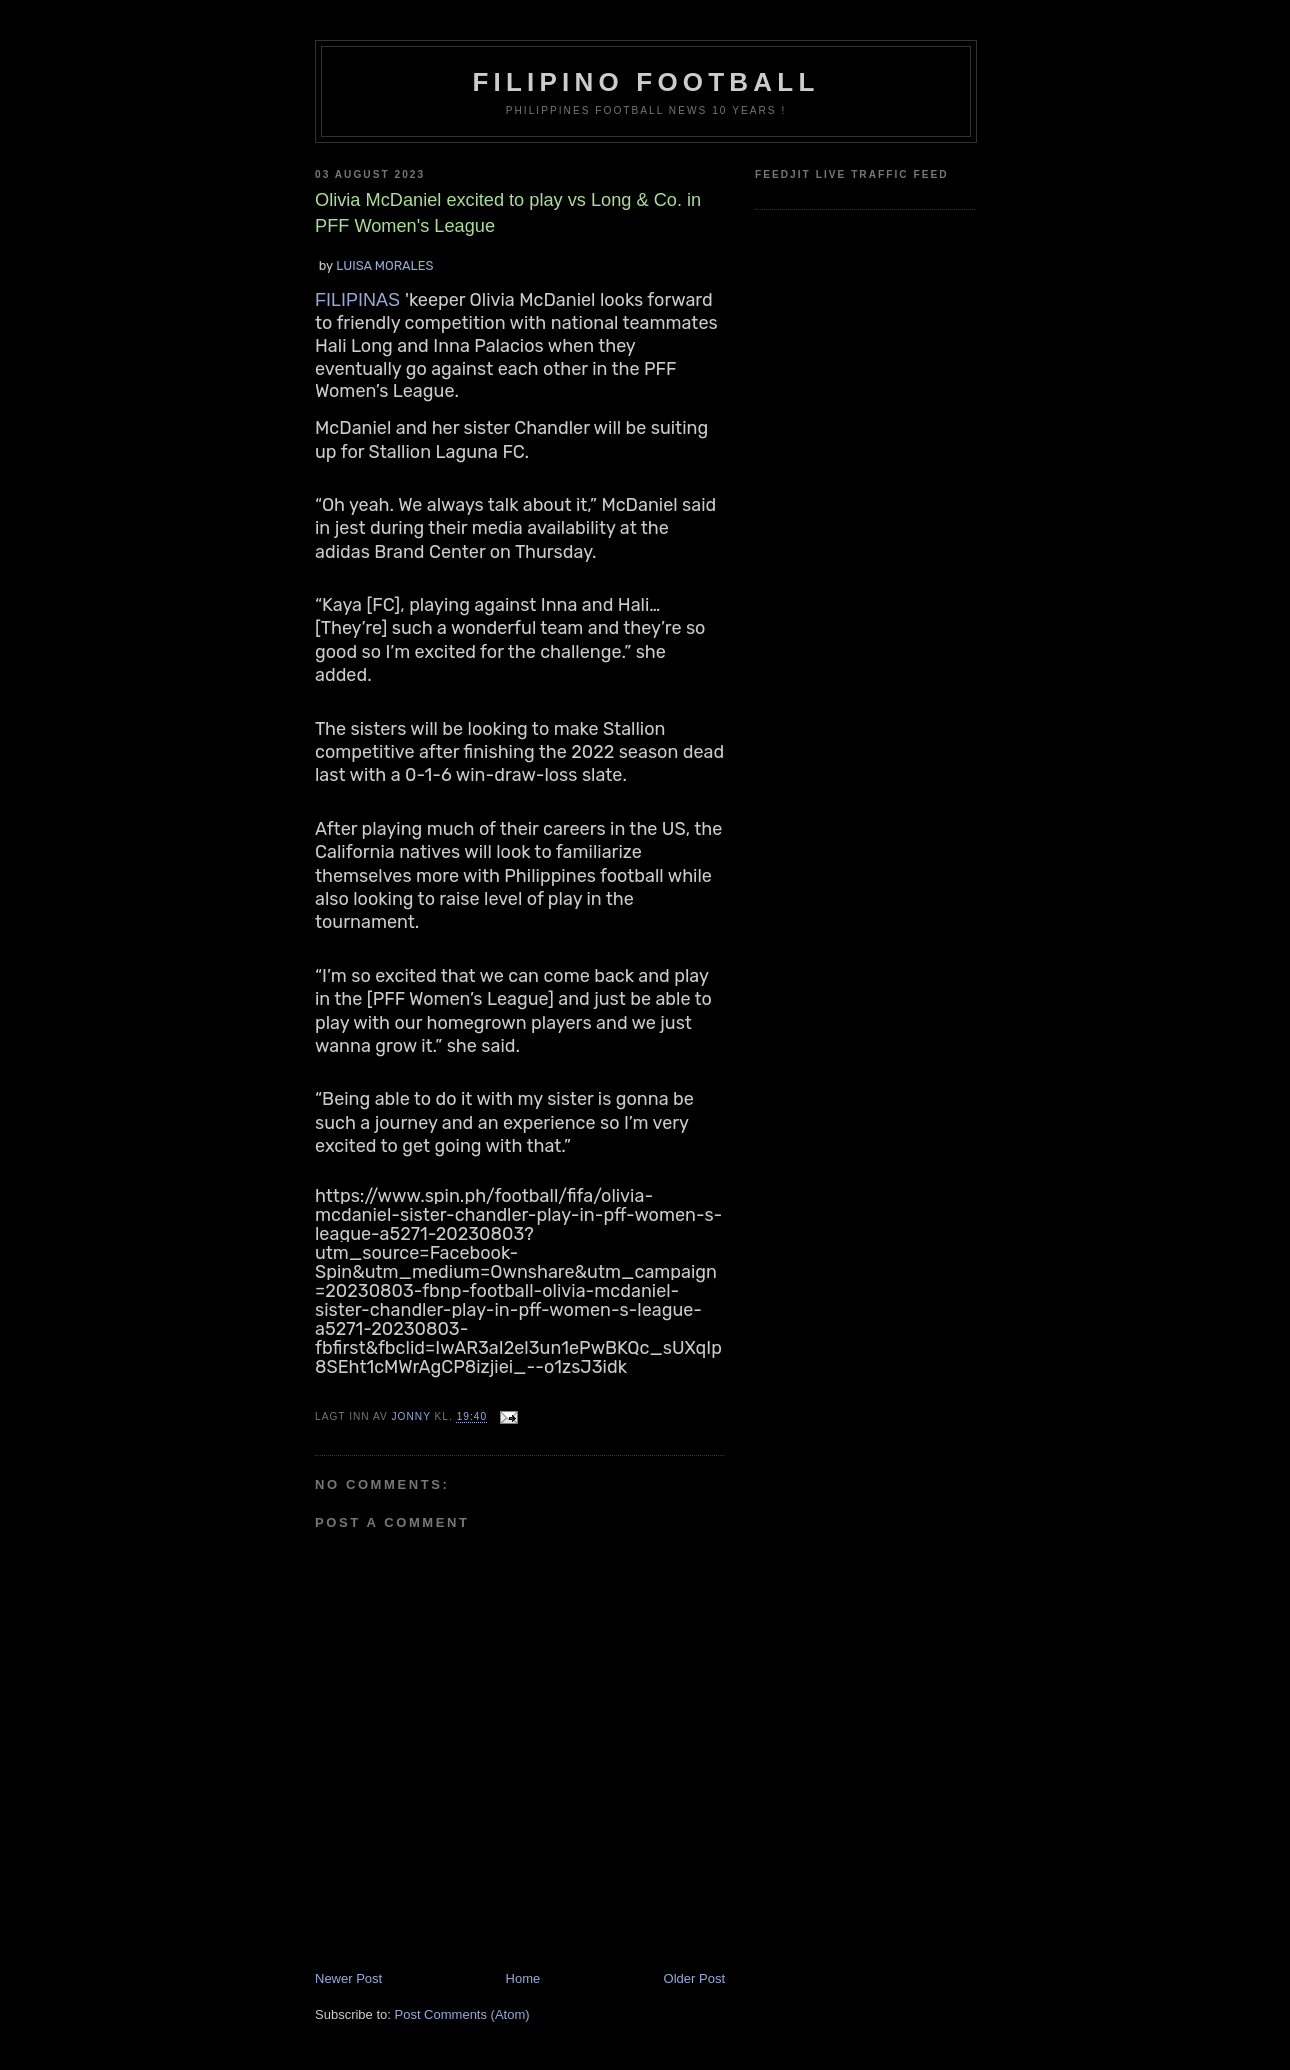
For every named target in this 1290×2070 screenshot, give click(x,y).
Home (523, 1978)
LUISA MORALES (384, 265)
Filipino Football (646, 82)
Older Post (694, 1978)
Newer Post (348, 1978)
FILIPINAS (360, 300)
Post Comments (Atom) (462, 2014)
